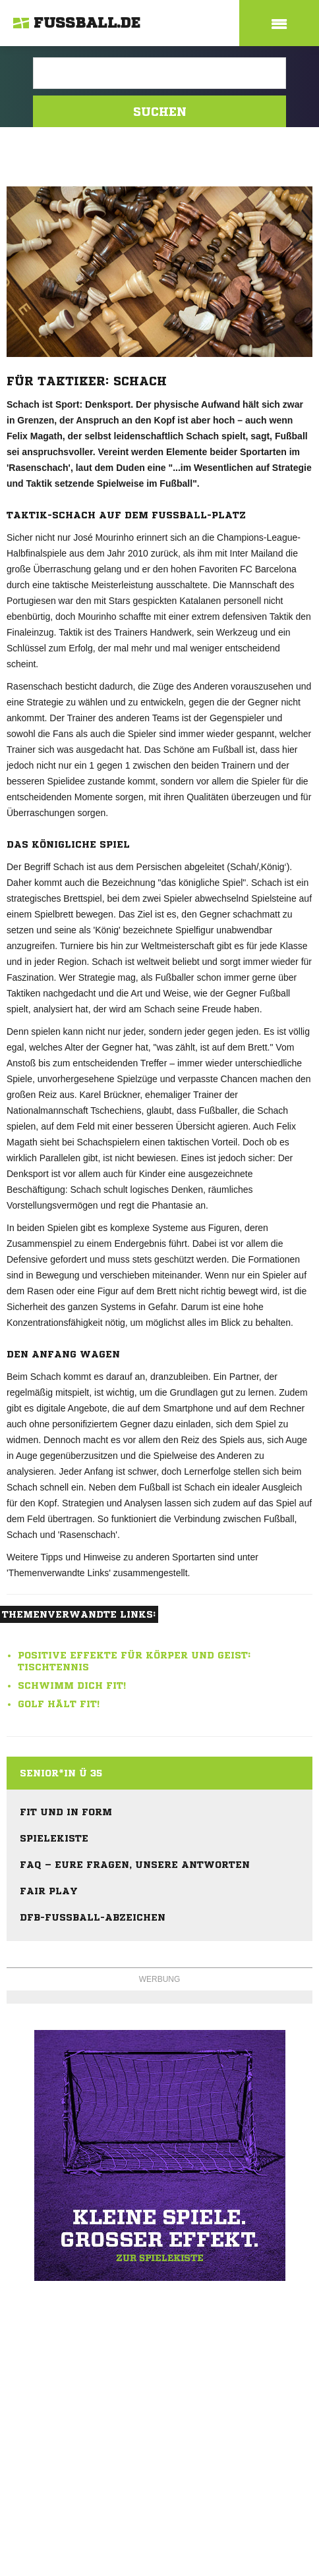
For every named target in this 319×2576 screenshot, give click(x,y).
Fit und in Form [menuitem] (66, 1812)
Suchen (160, 111)
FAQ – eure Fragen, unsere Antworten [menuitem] (135, 1864)
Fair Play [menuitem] (49, 1891)
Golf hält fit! (59, 1704)
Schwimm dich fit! (72, 1685)
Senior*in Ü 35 (61, 1773)
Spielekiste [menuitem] (54, 1838)
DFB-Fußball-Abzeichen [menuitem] (92, 1917)
